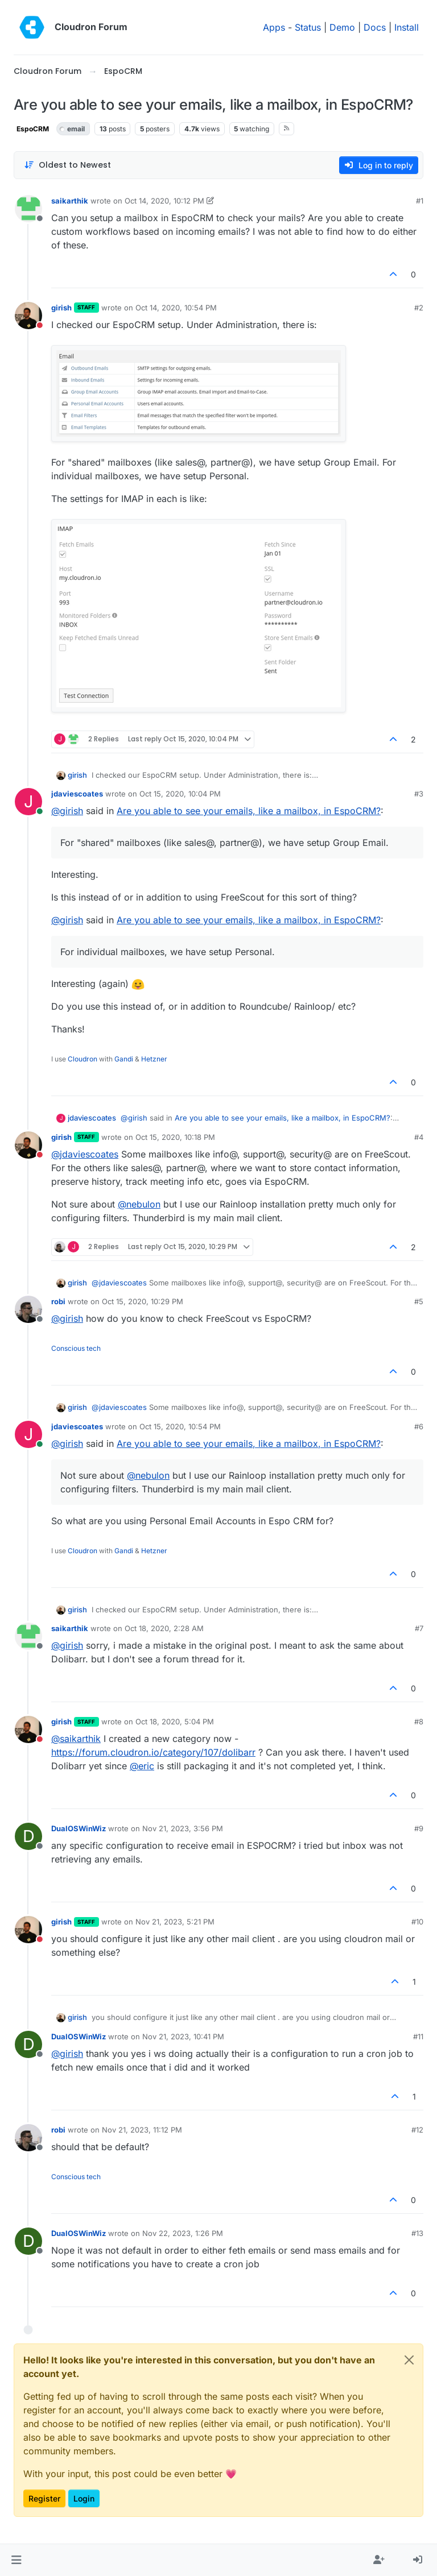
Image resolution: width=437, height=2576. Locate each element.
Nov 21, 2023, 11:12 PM (142, 2129)
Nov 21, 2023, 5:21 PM (175, 1921)
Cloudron (82, 1059)
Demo (342, 27)
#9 (418, 1828)
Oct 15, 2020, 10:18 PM (175, 1137)
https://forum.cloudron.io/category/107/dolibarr (153, 1752)
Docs (375, 27)
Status (308, 27)
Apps (274, 27)
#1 (419, 200)
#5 (418, 1301)
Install (406, 27)
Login (83, 2498)
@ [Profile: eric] (142, 1766)
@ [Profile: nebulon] (139, 1204)
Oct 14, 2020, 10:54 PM (176, 307)
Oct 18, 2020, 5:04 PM (174, 1721)
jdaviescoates (77, 793)
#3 (418, 793)
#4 (418, 1137)
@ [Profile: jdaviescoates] (84, 1154)
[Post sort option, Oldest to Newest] (67, 165)
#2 (418, 307)
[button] (16, 2560)
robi (58, 1301)
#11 (418, 2036)
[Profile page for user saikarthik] (28, 208)
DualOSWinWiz (78, 1828)
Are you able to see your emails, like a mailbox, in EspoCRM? (249, 810)
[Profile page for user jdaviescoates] (28, 801)
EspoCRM (33, 129)
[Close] (409, 2360)
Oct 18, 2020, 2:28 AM (164, 1628)
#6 (418, 1426)
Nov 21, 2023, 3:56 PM (182, 1828)
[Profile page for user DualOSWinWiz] (28, 1836)
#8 (418, 1721)
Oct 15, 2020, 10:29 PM (142, 1301)
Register (44, 2498)
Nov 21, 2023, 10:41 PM (183, 2036)
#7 (419, 1628)
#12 (417, 2129)
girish (61, 307)
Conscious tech (76, 1348)
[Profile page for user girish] (28, 315)
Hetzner (154, 1059)
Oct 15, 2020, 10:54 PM (180, 1426)
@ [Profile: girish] (67, 810)
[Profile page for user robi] (28, 1309)
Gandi (123, 1059)
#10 (417, 1921)
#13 (417, 2233)
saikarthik (69, 200)
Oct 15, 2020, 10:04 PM (180, 793)
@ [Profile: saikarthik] (76, 1738)
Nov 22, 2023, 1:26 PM (182, 2233)
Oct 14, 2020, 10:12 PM (164, 200)
